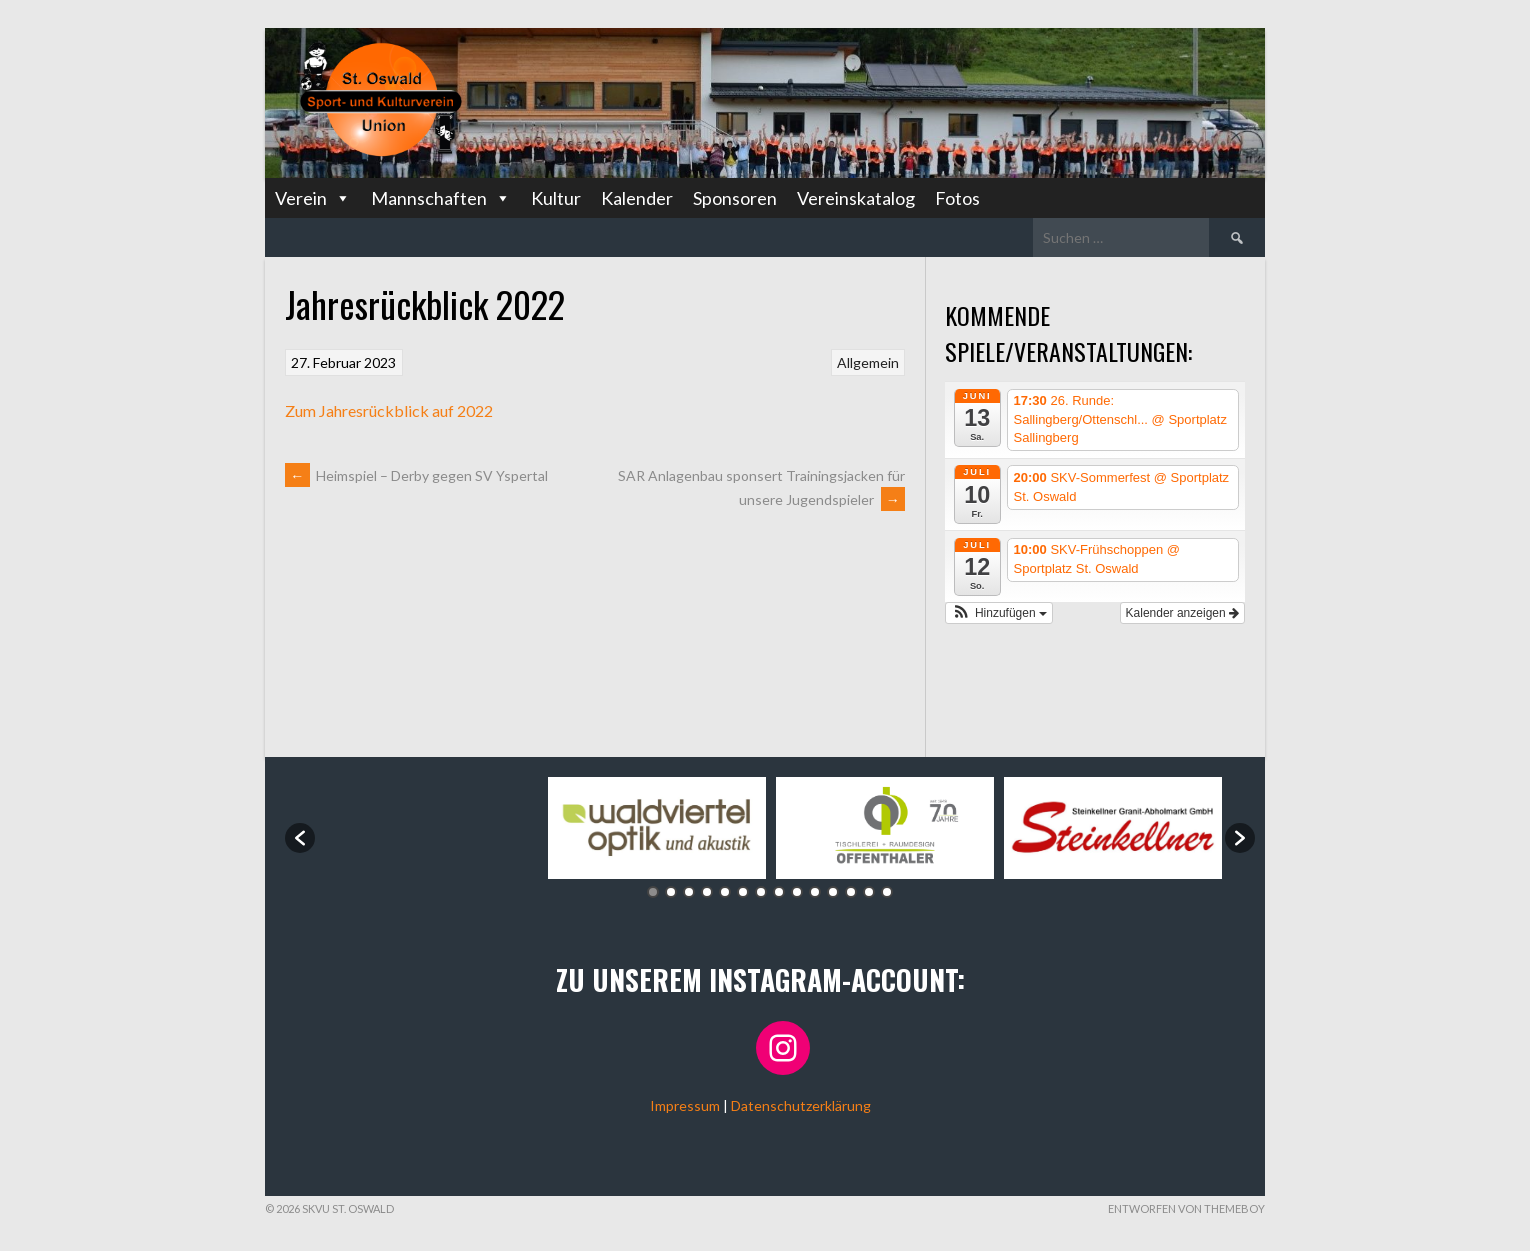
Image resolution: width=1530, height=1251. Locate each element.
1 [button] (653, 892)
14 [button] (887, 892)
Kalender (637, 198)
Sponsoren (735, 198)
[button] (999, 613)
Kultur (556, 198)
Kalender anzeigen (1182, 613)
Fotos (957, 198)
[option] (429, 828)
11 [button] (833, 892)
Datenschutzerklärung (801, 1105)
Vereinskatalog (856, 198)
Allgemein (868, 362)
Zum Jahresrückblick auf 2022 (389, 410)
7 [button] (761, 892)
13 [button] (869, 892)
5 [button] (725, 892)
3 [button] (689, 892)
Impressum (685, 1105)
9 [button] (797, 892)
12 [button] (851, 892)
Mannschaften (441, 198)
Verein (313, 198)
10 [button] (815, 892)
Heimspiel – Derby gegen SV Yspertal (416, 475)
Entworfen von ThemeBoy (1186, 1208)
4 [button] (707, 892)
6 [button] (743, 892)
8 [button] (779, 892)
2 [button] (671, 892)
